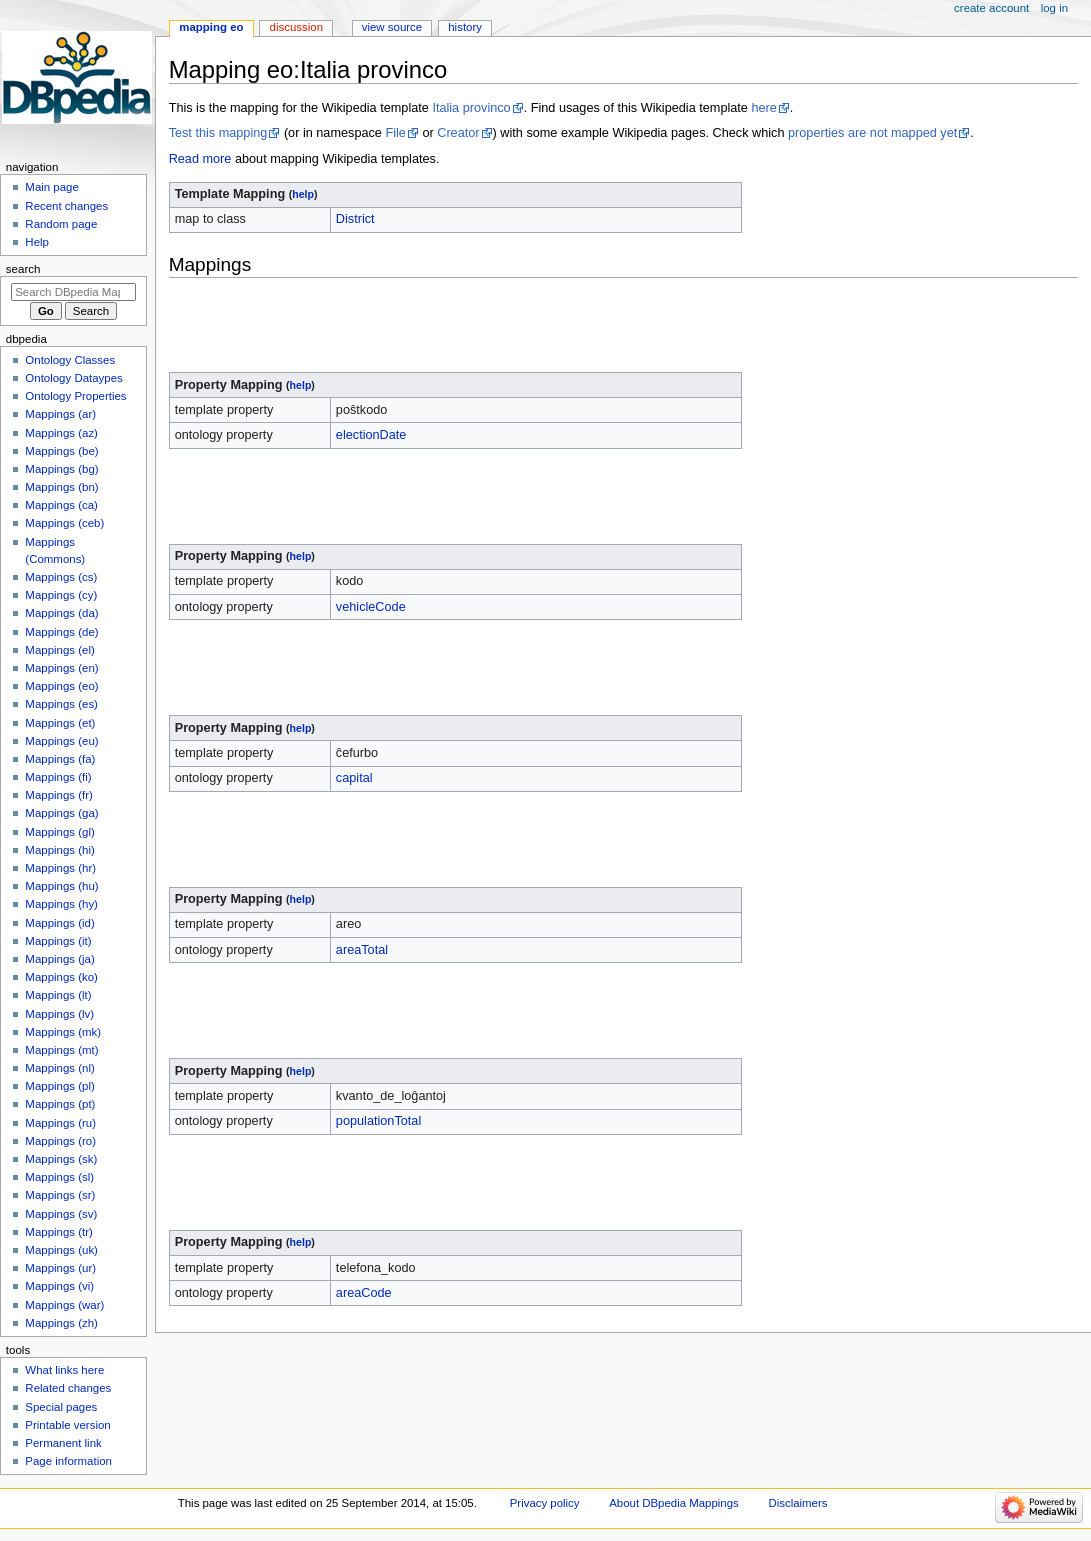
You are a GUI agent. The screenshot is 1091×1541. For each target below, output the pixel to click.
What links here (64, 1370)
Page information (68, 1461)
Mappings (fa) (60, 759)
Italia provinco (471, 108)
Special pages (61, 1407)
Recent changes (66, 206)
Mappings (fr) (58, 795)
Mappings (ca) (61, 505)
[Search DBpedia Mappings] (73, 292)
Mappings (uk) (61, 1250)
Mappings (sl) (59, 1177)
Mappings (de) (61, 632)
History (465, 27)
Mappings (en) (61, 668)
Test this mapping (218, 133)
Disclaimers (797, 1503)
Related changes (68, 1388)
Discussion (296, 27)
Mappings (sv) (61, 1214)
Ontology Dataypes (73, 378)
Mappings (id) (59, 923)
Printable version (67, 1425)
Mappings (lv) (59, 1014)
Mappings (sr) (60, 1195)
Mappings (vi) (59, 1286)
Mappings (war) (64, 1305)
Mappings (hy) (61, 904)
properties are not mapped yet (872, 133)
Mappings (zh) (61, 1323)
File (395, 133)
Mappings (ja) (59, 959)
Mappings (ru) (60, 1123)
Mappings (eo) (61, 686)
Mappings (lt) (58, 995)
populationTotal (378, 1121)
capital (354, 778)
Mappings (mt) (61, 1050)
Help (37, 242)
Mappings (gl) (59, 832)
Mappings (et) (60, 723)
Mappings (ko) (61, 977)
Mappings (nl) (59, 1068)
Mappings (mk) (63, 1032)
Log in (1054, 8)
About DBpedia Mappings (674, 1503)
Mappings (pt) (60, 1104)
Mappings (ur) (60, 1268)
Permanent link (63, 1443)
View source (392, 27)
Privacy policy (545, 1503)
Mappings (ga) (61, 813)
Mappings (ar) (60, 414)
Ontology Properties (75, 396)
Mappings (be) (61, 451)
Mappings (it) (58, 941)
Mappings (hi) (59, 850)
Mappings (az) (61, 433)
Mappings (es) (61, 704)
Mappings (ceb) (64, 523)
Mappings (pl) (59, 1086)
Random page (61, 224)
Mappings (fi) (58, 777)
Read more (200, 159)
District (355, 219)
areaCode (364, 1293)
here (763, 108)
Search (23, 269)
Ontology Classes (70, 360)
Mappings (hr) (60, 868)
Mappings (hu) (61, 886)
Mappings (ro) (60, 1141)
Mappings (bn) (61, 487)
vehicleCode (371, 607)
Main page (52, 187)
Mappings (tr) (58, 1232)
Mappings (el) (59, 650)
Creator (458, 133)
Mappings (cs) (61, 577)
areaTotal (362, 950)
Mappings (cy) (61, 595)
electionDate (371, 435)
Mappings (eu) (61, 741)
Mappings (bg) (61, 469)
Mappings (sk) (61, 1159)
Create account (991, 8)
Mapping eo (211, 27)
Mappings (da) (61, 613)
